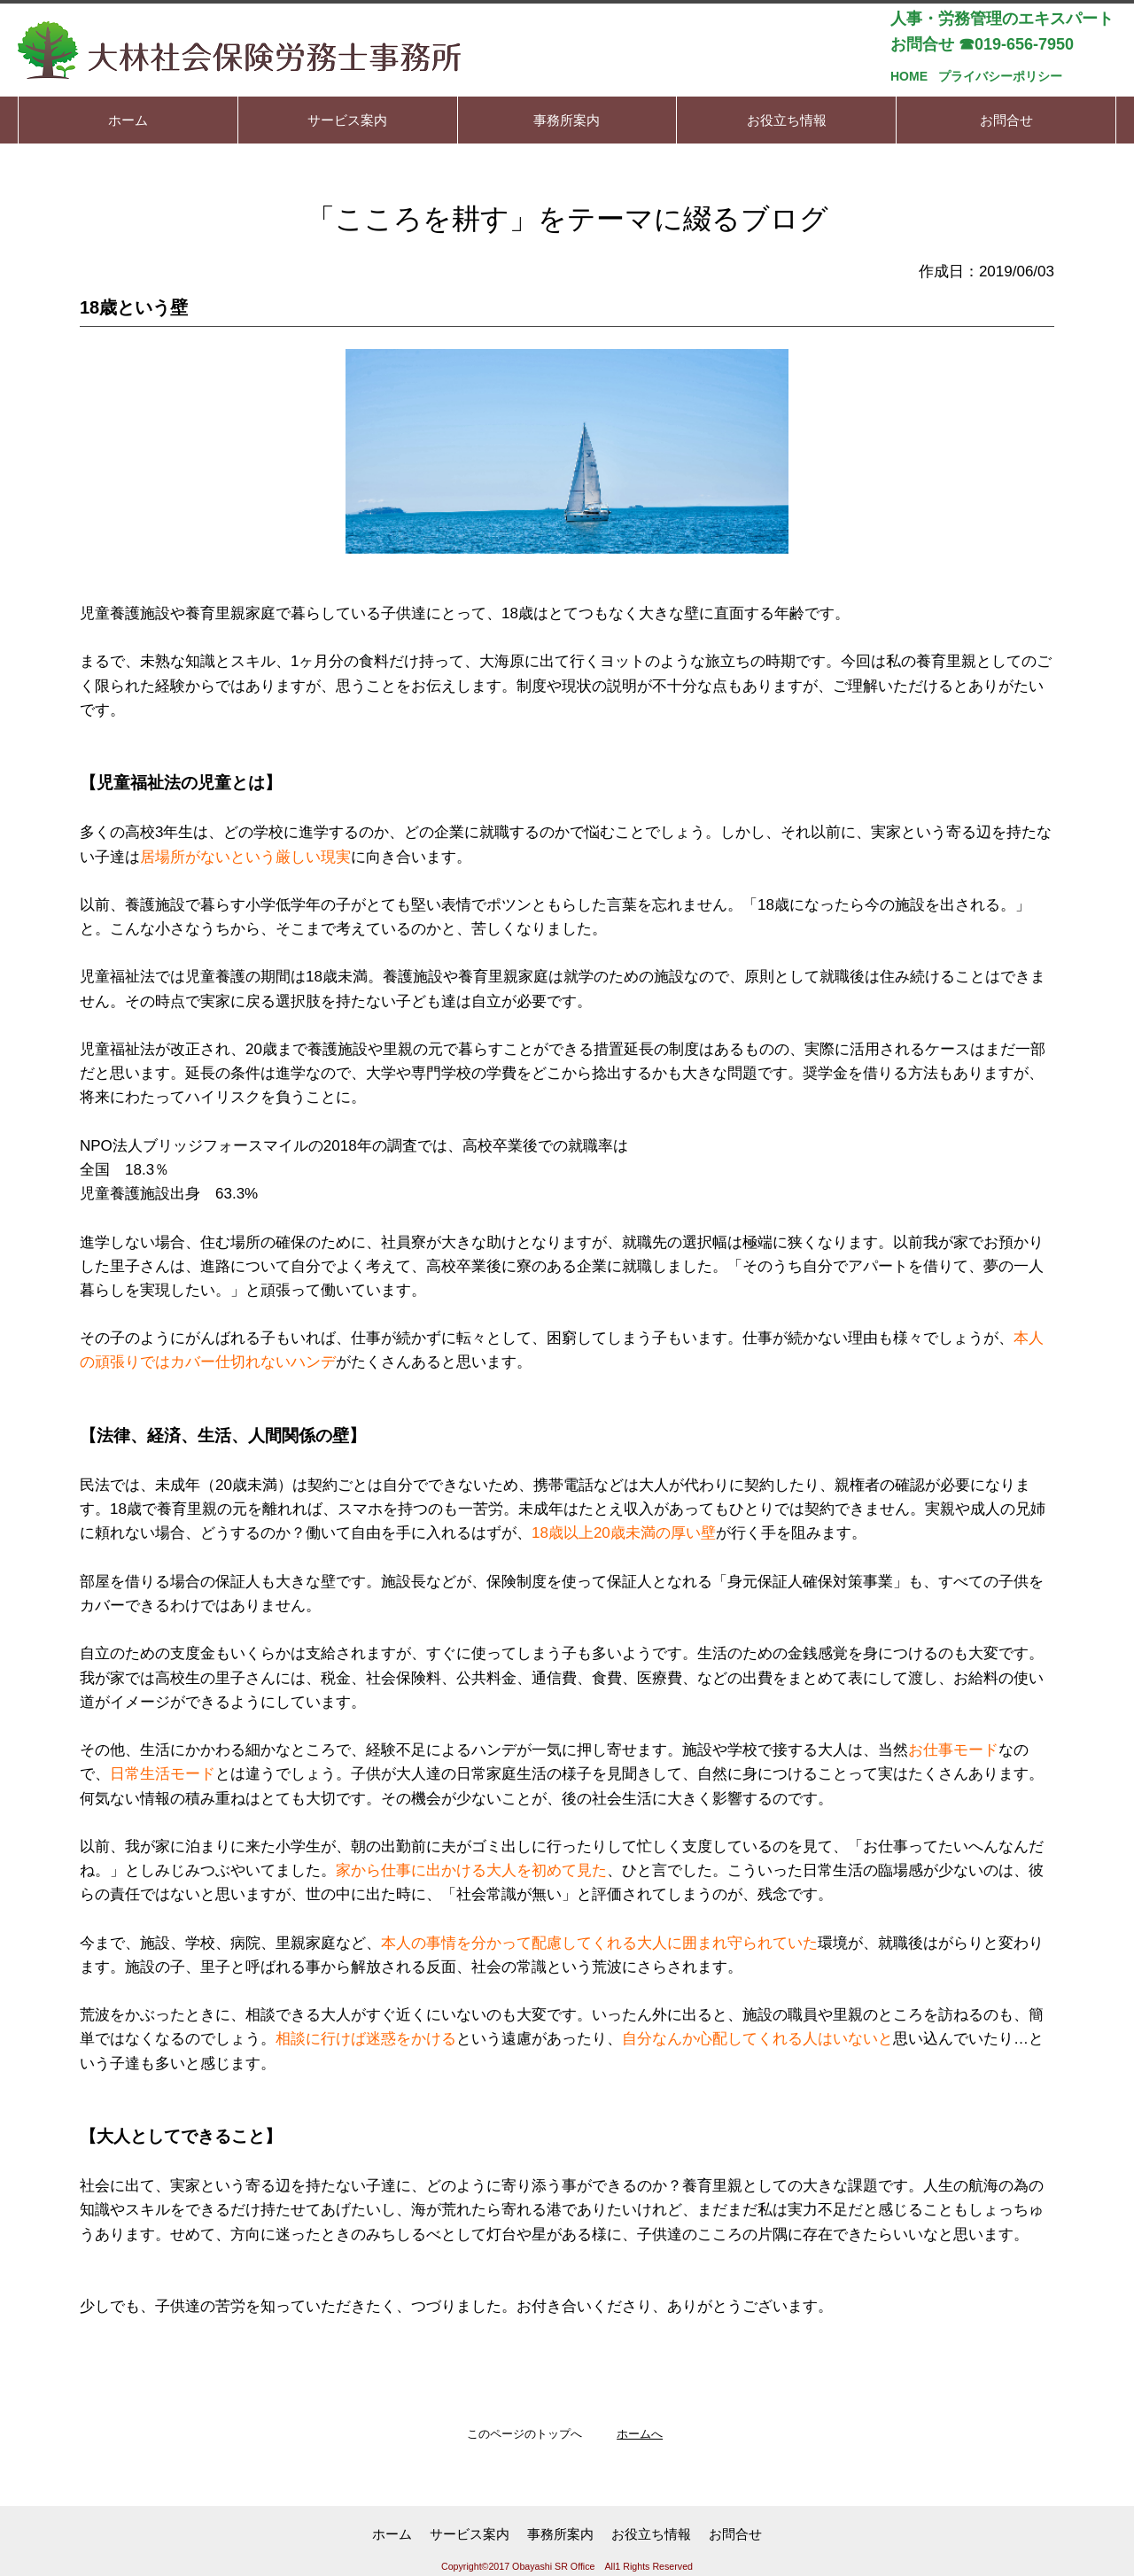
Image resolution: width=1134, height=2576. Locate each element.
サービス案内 (469, 2533)
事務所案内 (560, 2533)
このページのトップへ (524, 2433)
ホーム (392, 2533)
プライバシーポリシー (1000, 76)
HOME (909, 76)
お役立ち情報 (651, 2533)
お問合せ (735, 2533)
